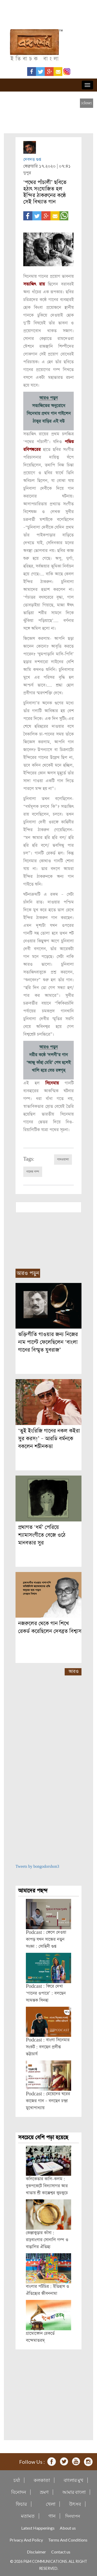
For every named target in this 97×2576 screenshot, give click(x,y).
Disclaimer (36, 2551)
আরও (74, 1671)
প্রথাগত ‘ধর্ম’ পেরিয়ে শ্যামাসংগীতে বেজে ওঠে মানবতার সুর (41, 1535)
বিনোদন (18, 2492)
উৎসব (75, 2504)
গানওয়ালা (63, 1159)
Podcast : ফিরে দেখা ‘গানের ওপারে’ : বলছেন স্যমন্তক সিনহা (46, 1993)
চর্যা (16, 2480)
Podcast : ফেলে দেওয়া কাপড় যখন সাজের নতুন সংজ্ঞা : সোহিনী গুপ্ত (46, 1939)
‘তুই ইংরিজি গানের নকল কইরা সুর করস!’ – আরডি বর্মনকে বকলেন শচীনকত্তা (49, 1438)
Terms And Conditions (67, 2539)
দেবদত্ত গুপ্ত (32, 160)
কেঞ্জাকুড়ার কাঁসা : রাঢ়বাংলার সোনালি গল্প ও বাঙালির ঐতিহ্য (47, 2240)
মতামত (28, 2516)
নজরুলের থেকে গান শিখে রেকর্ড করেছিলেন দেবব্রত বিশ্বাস (49, 1627)
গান (52, 2516)
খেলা (50, 2504)
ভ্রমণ (44, 2492)
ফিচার (21, 2504)
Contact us (60, 2551)
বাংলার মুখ (73, 2480)
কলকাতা (42, 2480)
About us (68, 2527)
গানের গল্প (32, 1172)
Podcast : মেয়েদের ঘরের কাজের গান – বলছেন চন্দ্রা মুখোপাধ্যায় (48, 2101)
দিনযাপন (72, 2516)
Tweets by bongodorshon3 (37, 1866)
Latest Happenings (38, 2527)
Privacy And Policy (26, 2539)
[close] (86, 103)
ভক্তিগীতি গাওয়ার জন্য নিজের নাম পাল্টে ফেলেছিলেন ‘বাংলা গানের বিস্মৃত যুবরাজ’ (48, 1342)
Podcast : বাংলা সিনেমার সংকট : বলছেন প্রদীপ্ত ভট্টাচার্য (48, 2047)
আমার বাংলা (74, 2492)
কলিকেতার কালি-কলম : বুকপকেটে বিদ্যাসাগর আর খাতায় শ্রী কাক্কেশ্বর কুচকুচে (47, 2186)
